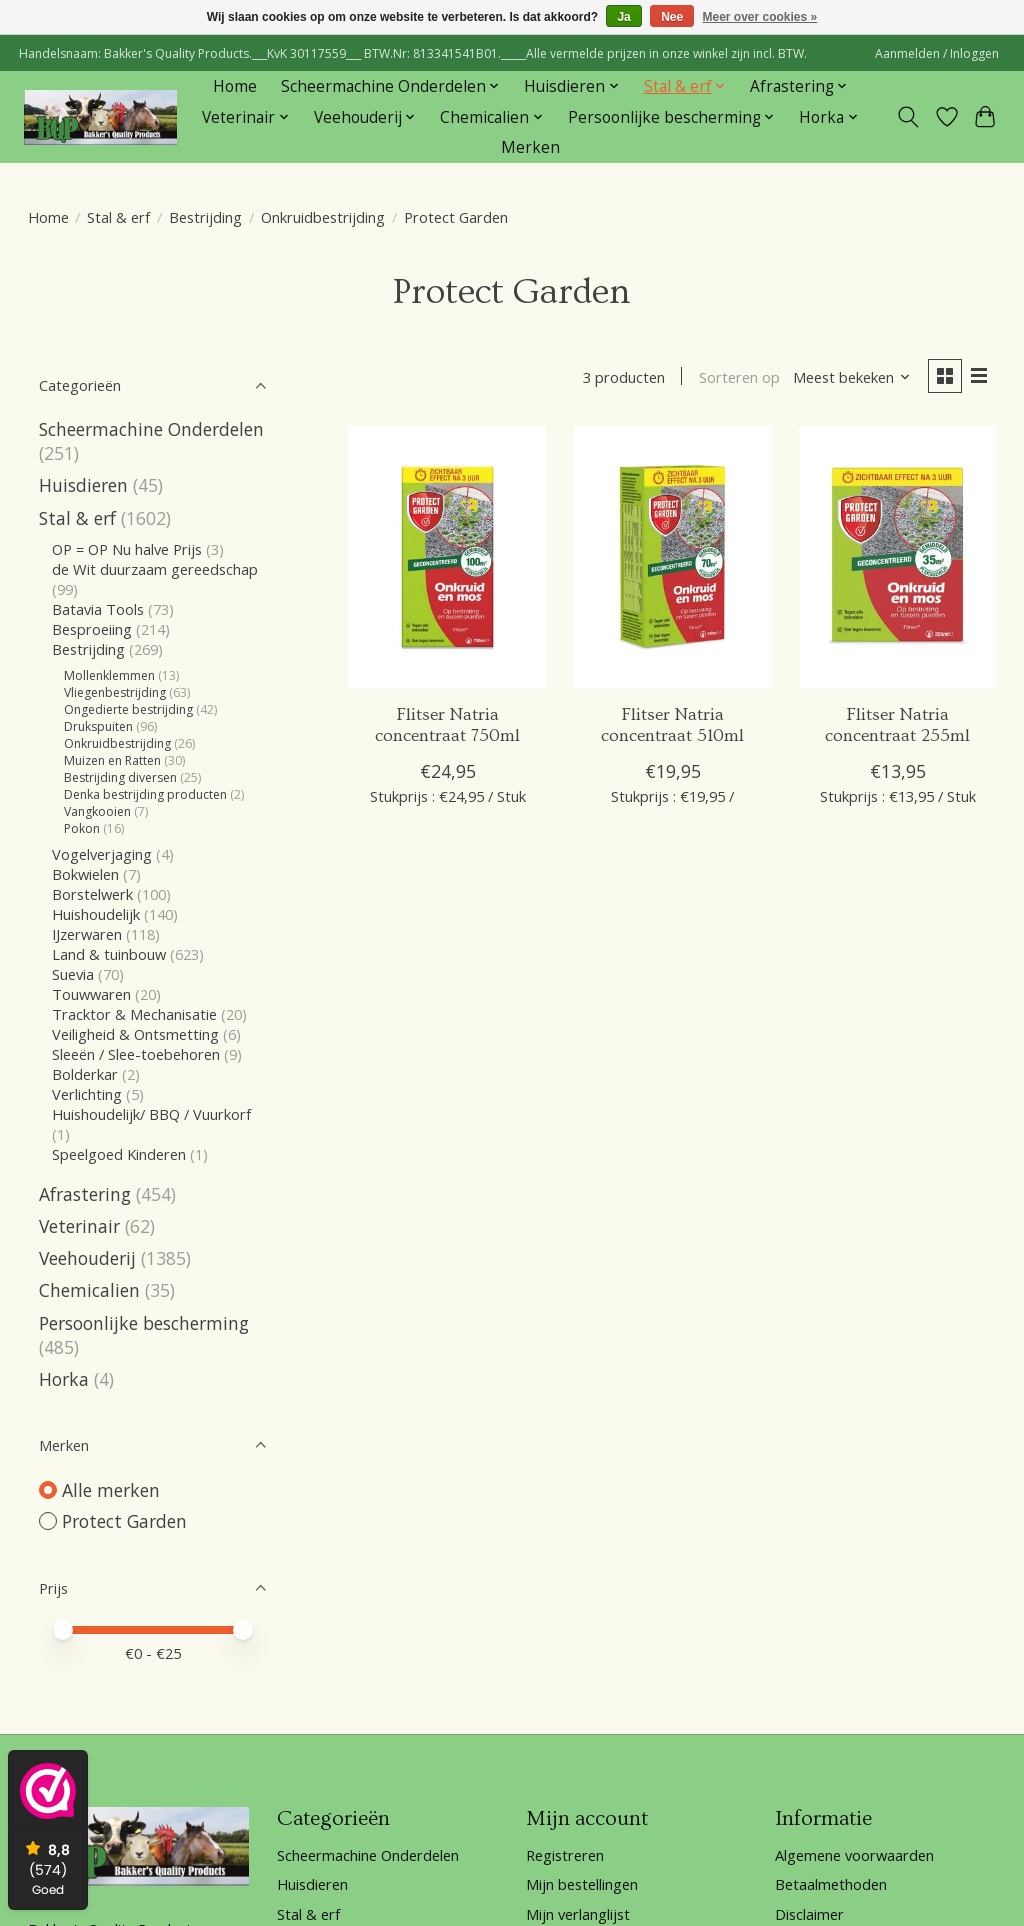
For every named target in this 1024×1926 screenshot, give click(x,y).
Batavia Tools (98, 609)
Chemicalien (89, 1290)
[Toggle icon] (907, 117)
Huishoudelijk (96, 914)
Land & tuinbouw (109, 954)
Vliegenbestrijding (115, 692)
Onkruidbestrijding (323, 217)
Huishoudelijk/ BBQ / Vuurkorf (151, 1114)
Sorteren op (739, 377)
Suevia (75, 974)
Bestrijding (205, 217)
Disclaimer (809, 1914)
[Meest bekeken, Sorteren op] (852, 377)
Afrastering (85, 1194)
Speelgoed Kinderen (119, 1154)
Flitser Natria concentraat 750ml (447, 725)
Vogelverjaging (102, 854)
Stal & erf (118, 217)
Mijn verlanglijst (578, 1914)
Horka (64, 1379)
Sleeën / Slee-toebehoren (136, 1054)
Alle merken (111, 1490)
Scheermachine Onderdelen (151, 429)
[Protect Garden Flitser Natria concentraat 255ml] (897, 557)
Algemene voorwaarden (854, 1855)
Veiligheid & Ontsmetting (135, 1034)
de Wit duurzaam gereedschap (155, 569)
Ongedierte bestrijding (128, 709)
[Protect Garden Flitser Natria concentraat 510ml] (672, 557)
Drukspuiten (98, 726)
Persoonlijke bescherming (144, 1323)
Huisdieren (83, 485)
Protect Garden (124, 1521)
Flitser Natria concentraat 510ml (672, 725)
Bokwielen (85, 874)
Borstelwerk (92, 894)
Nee (672, 17)
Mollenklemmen (109, 675)
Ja (623, 17)
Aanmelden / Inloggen (937, 53)
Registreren (565, 1855)
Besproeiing (92, 629)
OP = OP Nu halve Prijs (127, 549)
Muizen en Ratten (112, 760)
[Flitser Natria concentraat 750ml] (447, 557)
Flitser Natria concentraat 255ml (897, 725)
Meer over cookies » (760, 17)
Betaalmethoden (831, 1884)
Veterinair (79, 1226)
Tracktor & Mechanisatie (134, 1014)
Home (235, 86)
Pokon (82, 828)
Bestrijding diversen (120, 777)
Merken (530, 147)
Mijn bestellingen (582, 1884)
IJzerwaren (87, 934)
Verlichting (87, 1094)
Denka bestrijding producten (145, 794)
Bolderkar (85, 1074)
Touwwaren (91, 994)
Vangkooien (97, 811)
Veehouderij (87, 1258)
